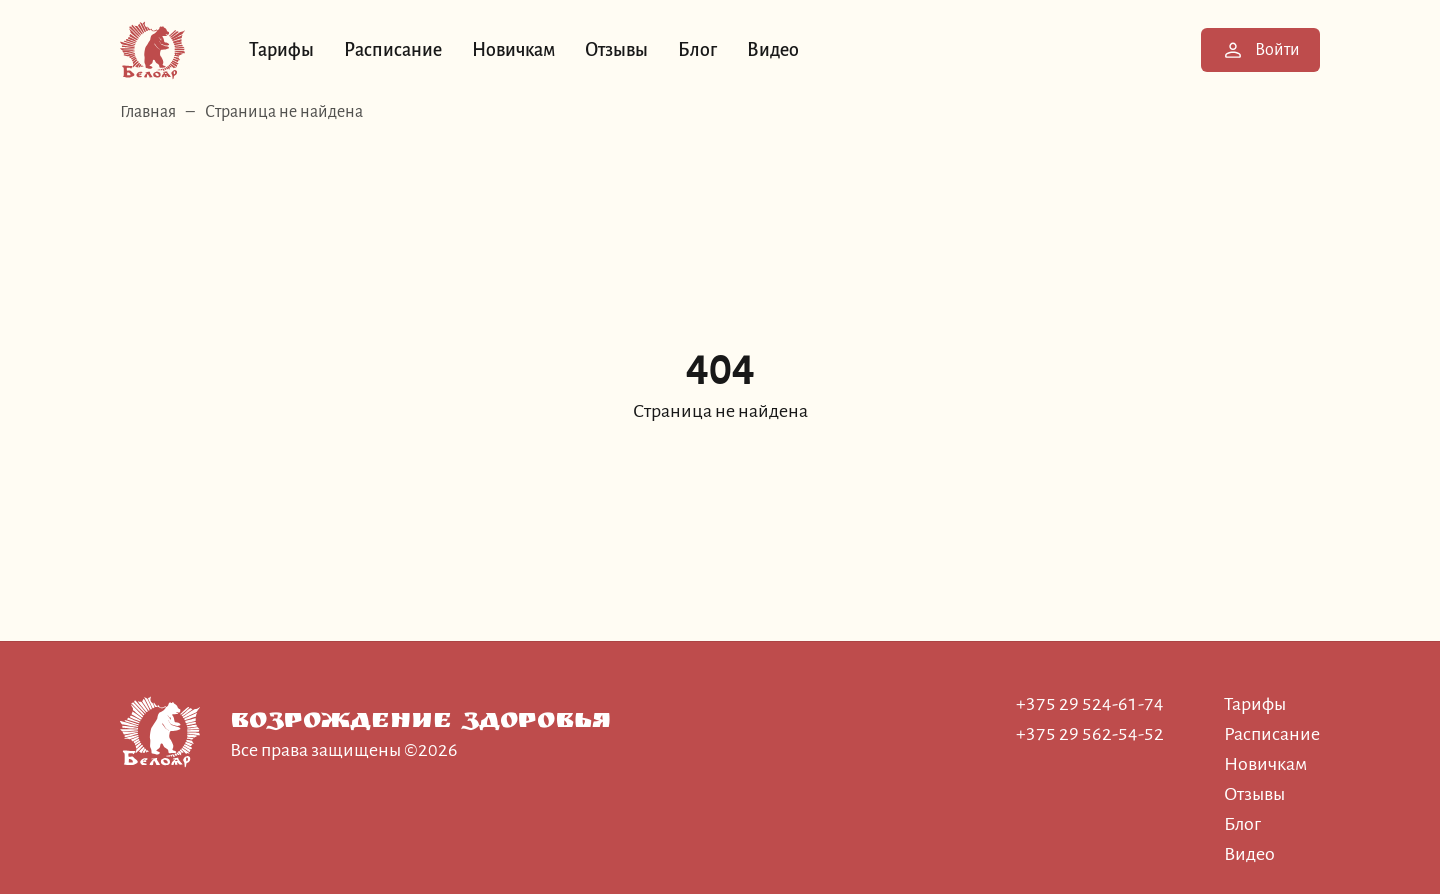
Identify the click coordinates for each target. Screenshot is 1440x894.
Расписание (393, 50)
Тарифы (281, 50)
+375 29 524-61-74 (1090, 704)
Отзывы (616, 50)
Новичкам (513, 50)
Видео (773, 50)
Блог (697, 50)
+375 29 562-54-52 (1090, 734)
